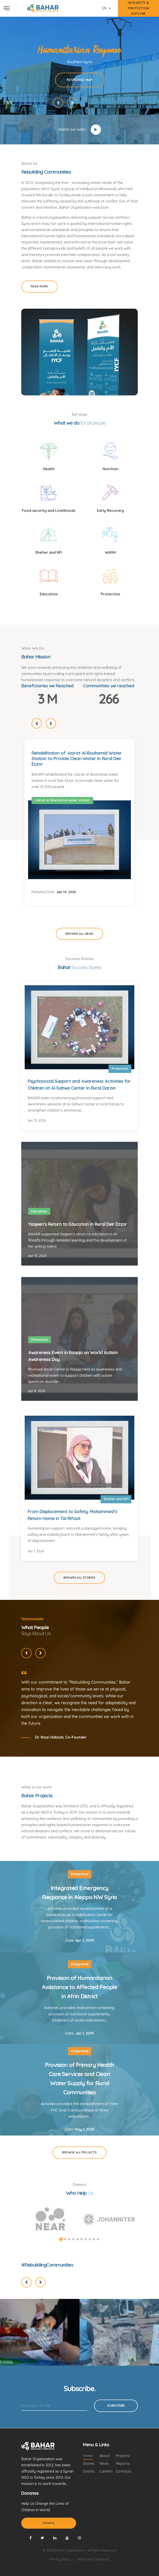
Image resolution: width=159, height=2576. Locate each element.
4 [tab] (73, 2239)
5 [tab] (77, 2239)
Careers (106, 2471)
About (104, 2455)
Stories (89, 2463)
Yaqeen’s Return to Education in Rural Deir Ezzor (77, 1224)
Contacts (123, 2471)
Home (88, 2455)
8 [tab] (90, 2239)
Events (88, 2471)
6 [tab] (81, 2239)
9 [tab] (94, 2239)
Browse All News (79, 933)
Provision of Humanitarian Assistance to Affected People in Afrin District (79, 1987)
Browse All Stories (79, 1577)
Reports (123, 2463)
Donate (49, 2523)
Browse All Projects (79, 2152)
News (104, 2463)
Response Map (79, 80)
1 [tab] (61, 2239)
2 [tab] (65, 2239)
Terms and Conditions (93, 2559)
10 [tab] (98, 2239)
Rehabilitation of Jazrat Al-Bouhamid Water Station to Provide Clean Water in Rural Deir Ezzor (77, 758)
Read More (39, 286)
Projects (123, 2455)
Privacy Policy (60, 2559)
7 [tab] (86, 2239)
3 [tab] (69, 2239)
